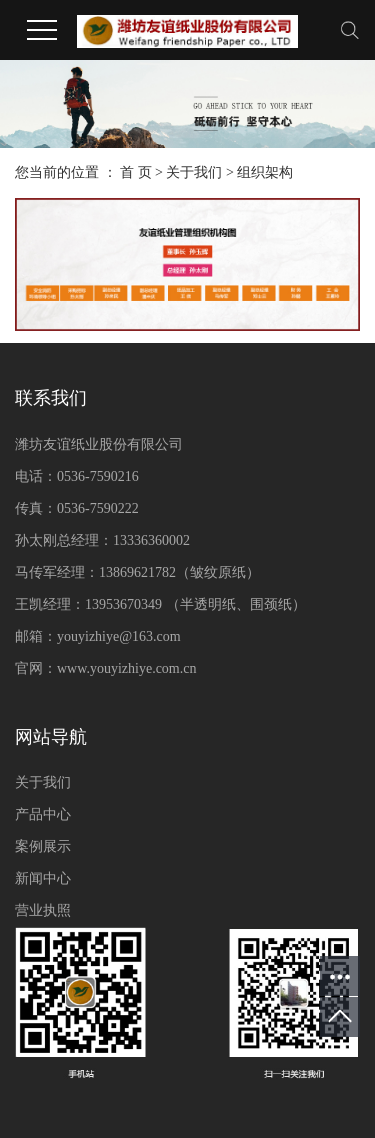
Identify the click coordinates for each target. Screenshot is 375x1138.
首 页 (136, 172)
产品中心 (43, 814)
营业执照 (43, 910)
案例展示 (43, 846)
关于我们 (194, 172)
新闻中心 (43, 878)
